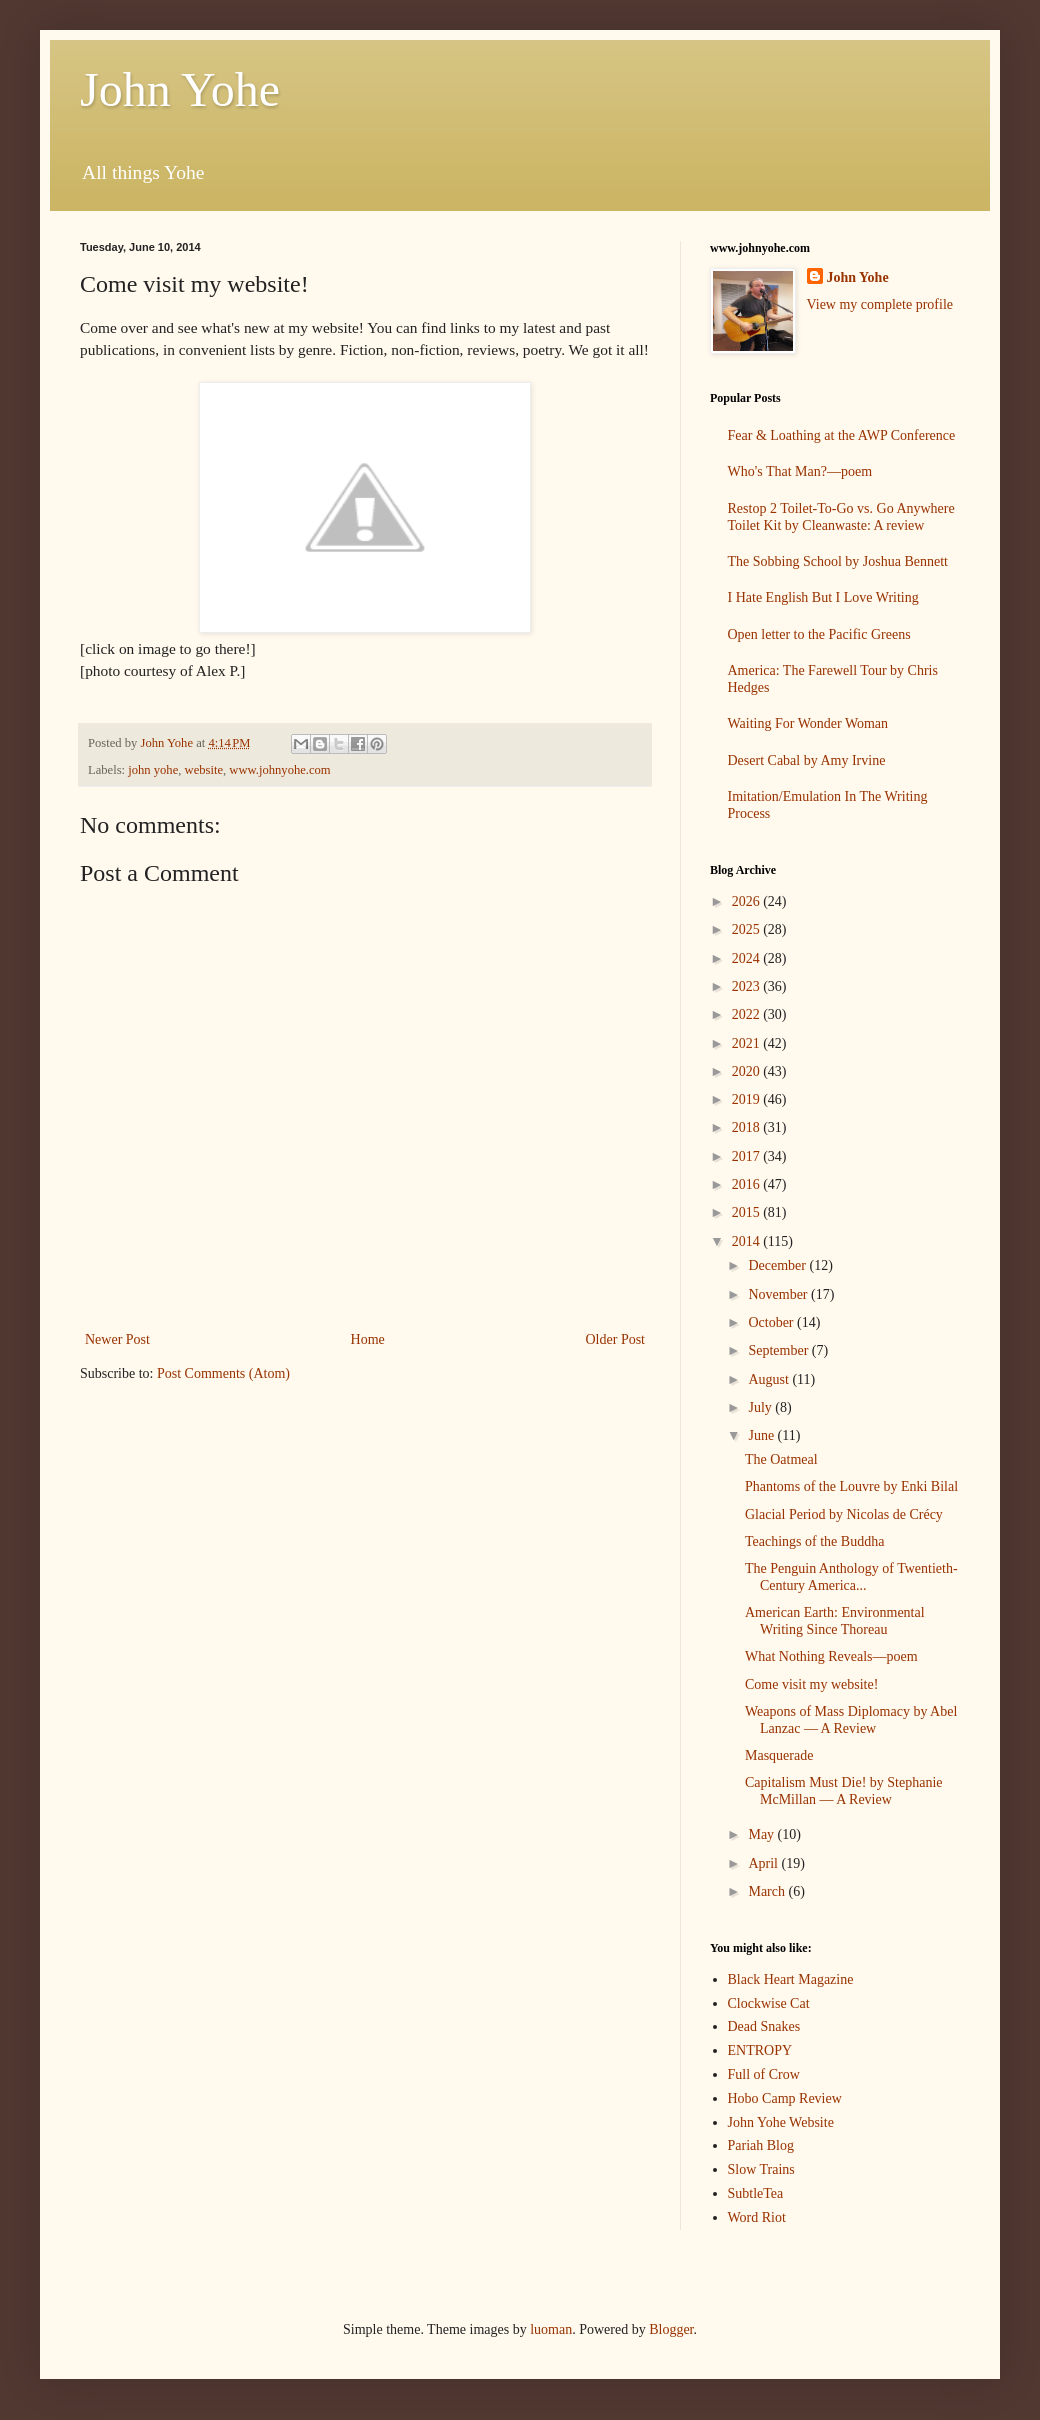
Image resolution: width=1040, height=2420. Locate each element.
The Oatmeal (781, 1459)
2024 (748, 958)
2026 (748, 901)
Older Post (616, 1339)
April (764, 1863)
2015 (748, 1212)
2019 (748, 1099)
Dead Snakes (764, 2026)
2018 (748, 1127)
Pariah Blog (761, 2145)
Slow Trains (761, 2169)
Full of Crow (764, 2074)
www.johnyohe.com (279, 770)
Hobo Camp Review (785, 2098)
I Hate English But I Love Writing (823, 597)
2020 (748, 1071)
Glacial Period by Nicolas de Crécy (844, 1514)
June (762, 1435)
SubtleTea (756, 2193)
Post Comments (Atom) (223, 1373)
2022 (748, 1014)
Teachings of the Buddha (814, 1541)
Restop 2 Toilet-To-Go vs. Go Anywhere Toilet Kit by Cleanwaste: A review (841, 517)
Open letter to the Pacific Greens (819, 634)
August (770, 1379)
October (772, 1322)
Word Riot (757, 2217)
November (779, 1294)
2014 (748, 1241)
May (762, 1834)
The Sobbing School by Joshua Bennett (838, 561)
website (204, 770)
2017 (748, 1156)
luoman (551, 2329)
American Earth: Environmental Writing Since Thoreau (835, 1621)
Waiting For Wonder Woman (808, 723)
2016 (748, 1184)
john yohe (153, 770)
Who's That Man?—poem (800, 471)
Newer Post (117, 1339)
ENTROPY (760, 2050)
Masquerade (779, 1755)
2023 (748, 986)
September (779, 1350)
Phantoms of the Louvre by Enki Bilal (851, 1486)
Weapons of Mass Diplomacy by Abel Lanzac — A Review (851, 1720)
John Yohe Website (781, 2122)
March (768, 1891)
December (778, 1265)
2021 (748, 1043)
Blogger (671, 2329)
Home (368, 1339)
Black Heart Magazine (791, 1979)
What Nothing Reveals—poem (831, 1656)
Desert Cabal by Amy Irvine (807, 760)
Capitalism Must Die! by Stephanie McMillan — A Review (844, 1791)
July (761, 1407)
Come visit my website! (811, 1684)
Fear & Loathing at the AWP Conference (842, 435)
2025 (748, 929)
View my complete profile (880, 304)
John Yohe (180, 89)
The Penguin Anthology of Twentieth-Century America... (851, 1577)
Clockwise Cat (769, 2003)
